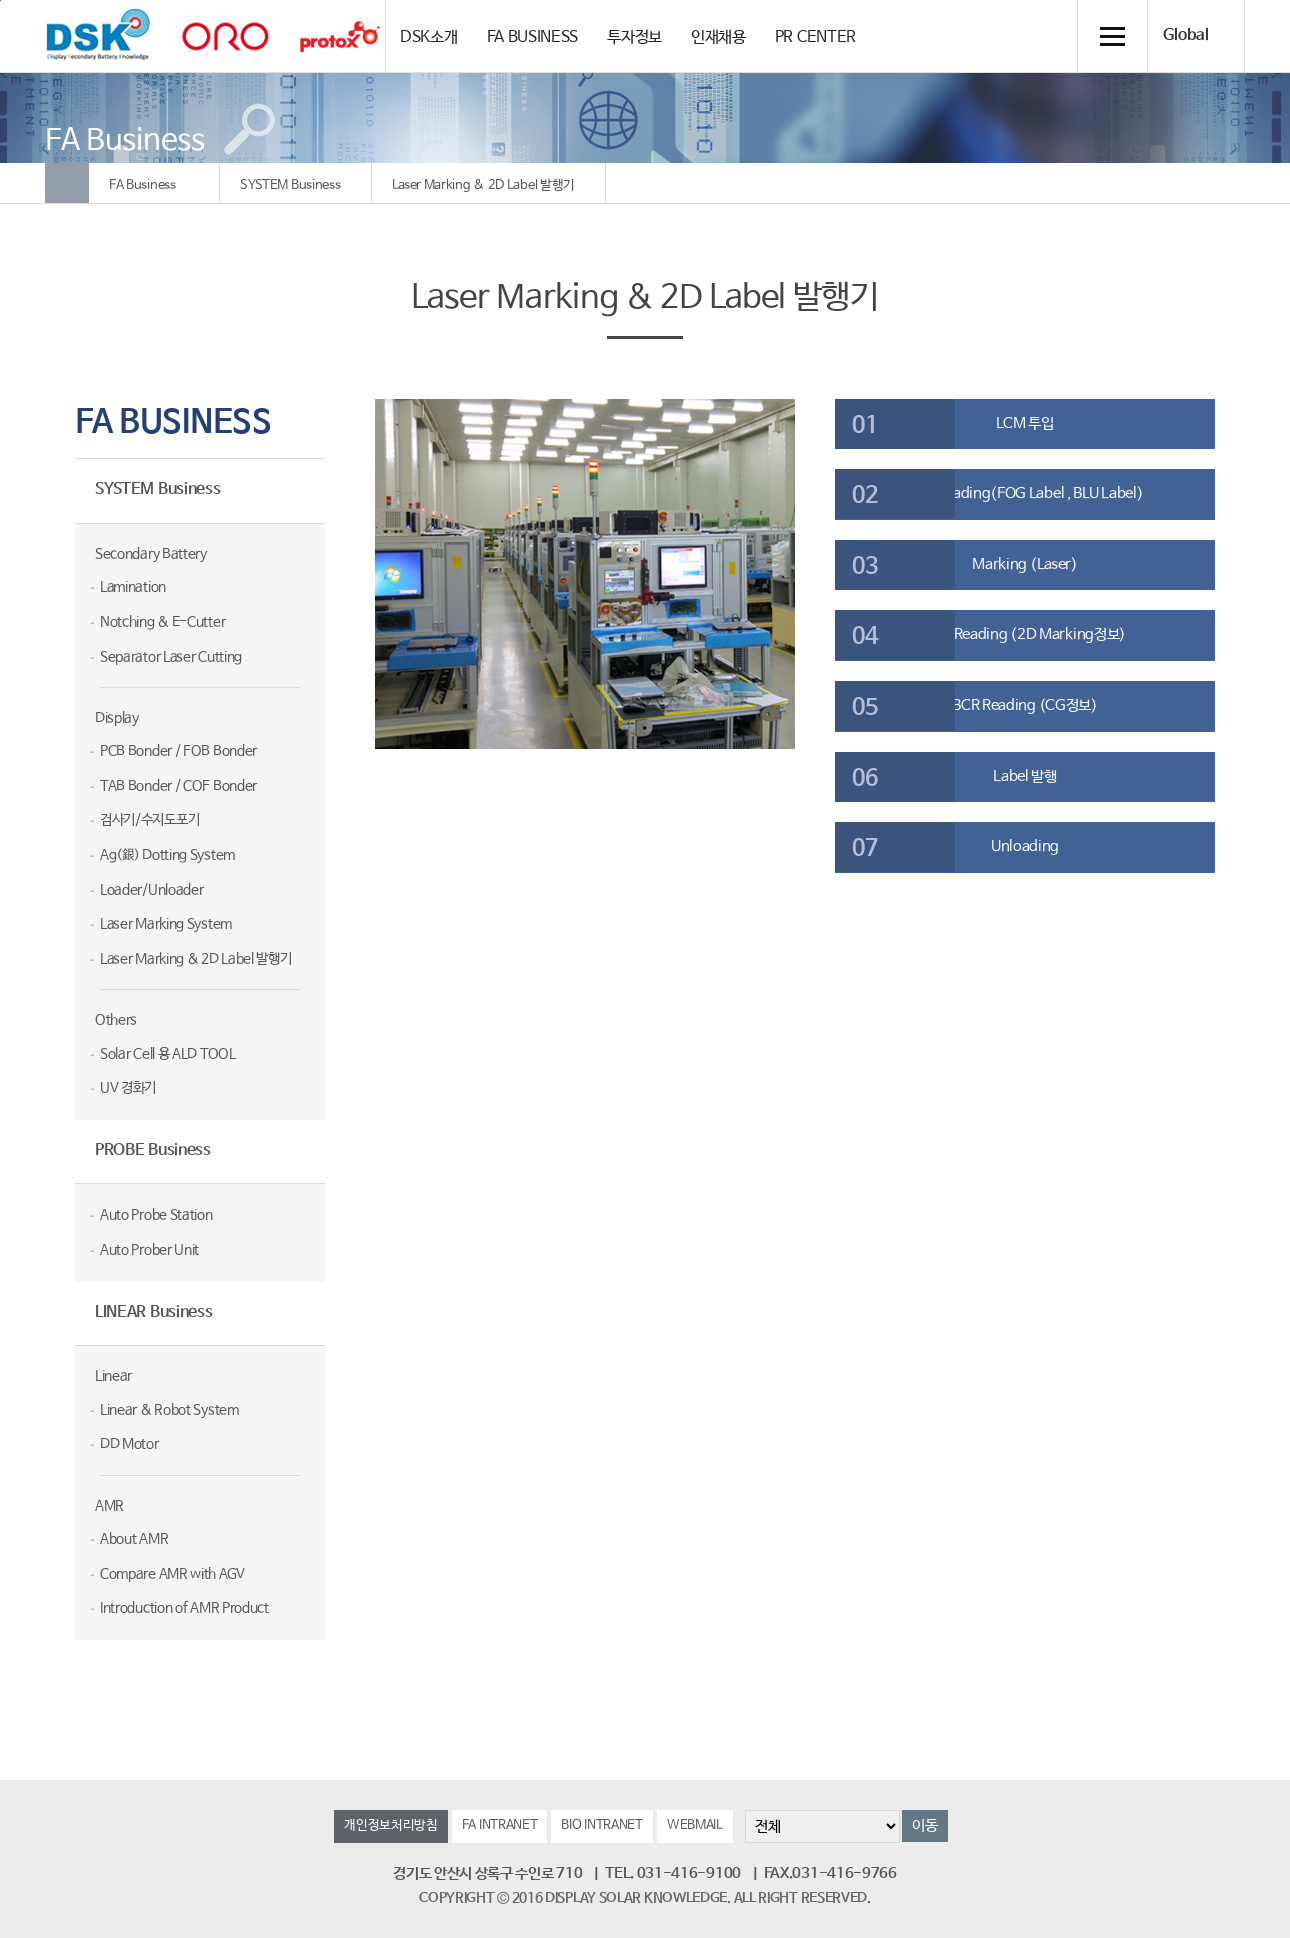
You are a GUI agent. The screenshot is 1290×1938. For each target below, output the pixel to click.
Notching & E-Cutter (162, 622)
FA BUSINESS (533, 37)
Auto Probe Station (156, 1215)
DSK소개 (429, 37)
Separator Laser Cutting (171, 657)
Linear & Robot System (169, 1410)
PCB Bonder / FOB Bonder (178, 751)
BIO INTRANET (601, 1825)
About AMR (134, 1539)
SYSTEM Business (290, 185)
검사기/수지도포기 (149, 820)
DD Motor (129, 1444)
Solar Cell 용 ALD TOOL (168, 1054)
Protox (340, 36)
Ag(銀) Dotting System (167, 855)
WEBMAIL (695, 1825)
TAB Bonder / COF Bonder (178, 786)
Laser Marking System (166, 924)
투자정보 (634, 37)
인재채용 (718, 37)
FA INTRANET (500, 1825)
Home (67, 183)
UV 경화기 (128, 1088)
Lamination (133, 587)
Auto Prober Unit (149, 1250)
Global (1186, 36)
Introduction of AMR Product (184, 1608)
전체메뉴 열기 (1112, 36)
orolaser (225, 36)
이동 (924, 1825)
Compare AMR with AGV (172, 1574)
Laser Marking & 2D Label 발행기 (484, 185)
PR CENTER (815, 37)
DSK (98, 35)
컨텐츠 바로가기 (0, 0)
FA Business (142, 185)
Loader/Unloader (152, 890)
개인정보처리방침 (391, 1825)
